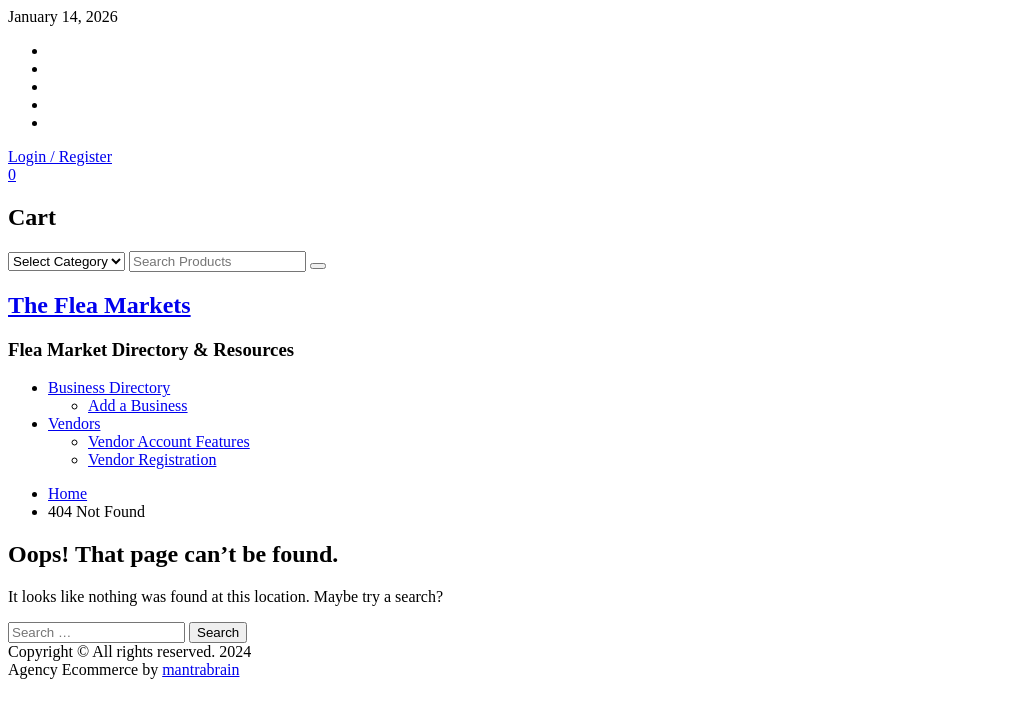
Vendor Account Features (169, 441)
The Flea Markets (99, 305)
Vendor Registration (152, 459)
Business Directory (109, 387)
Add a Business (138, 405)
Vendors (74, 423)
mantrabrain (200, 669)
